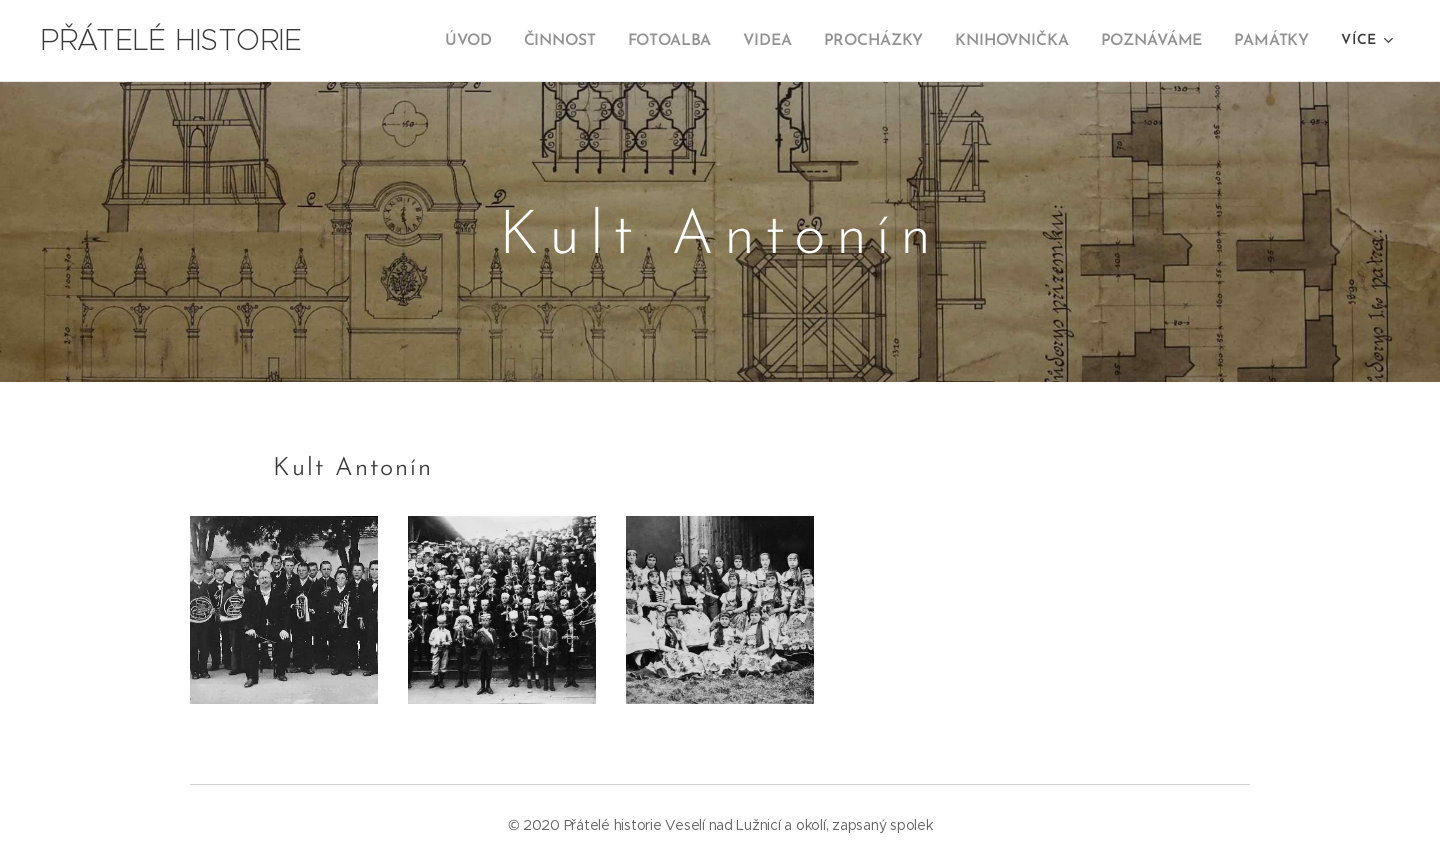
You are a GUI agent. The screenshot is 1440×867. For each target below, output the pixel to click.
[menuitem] (486, 41)
